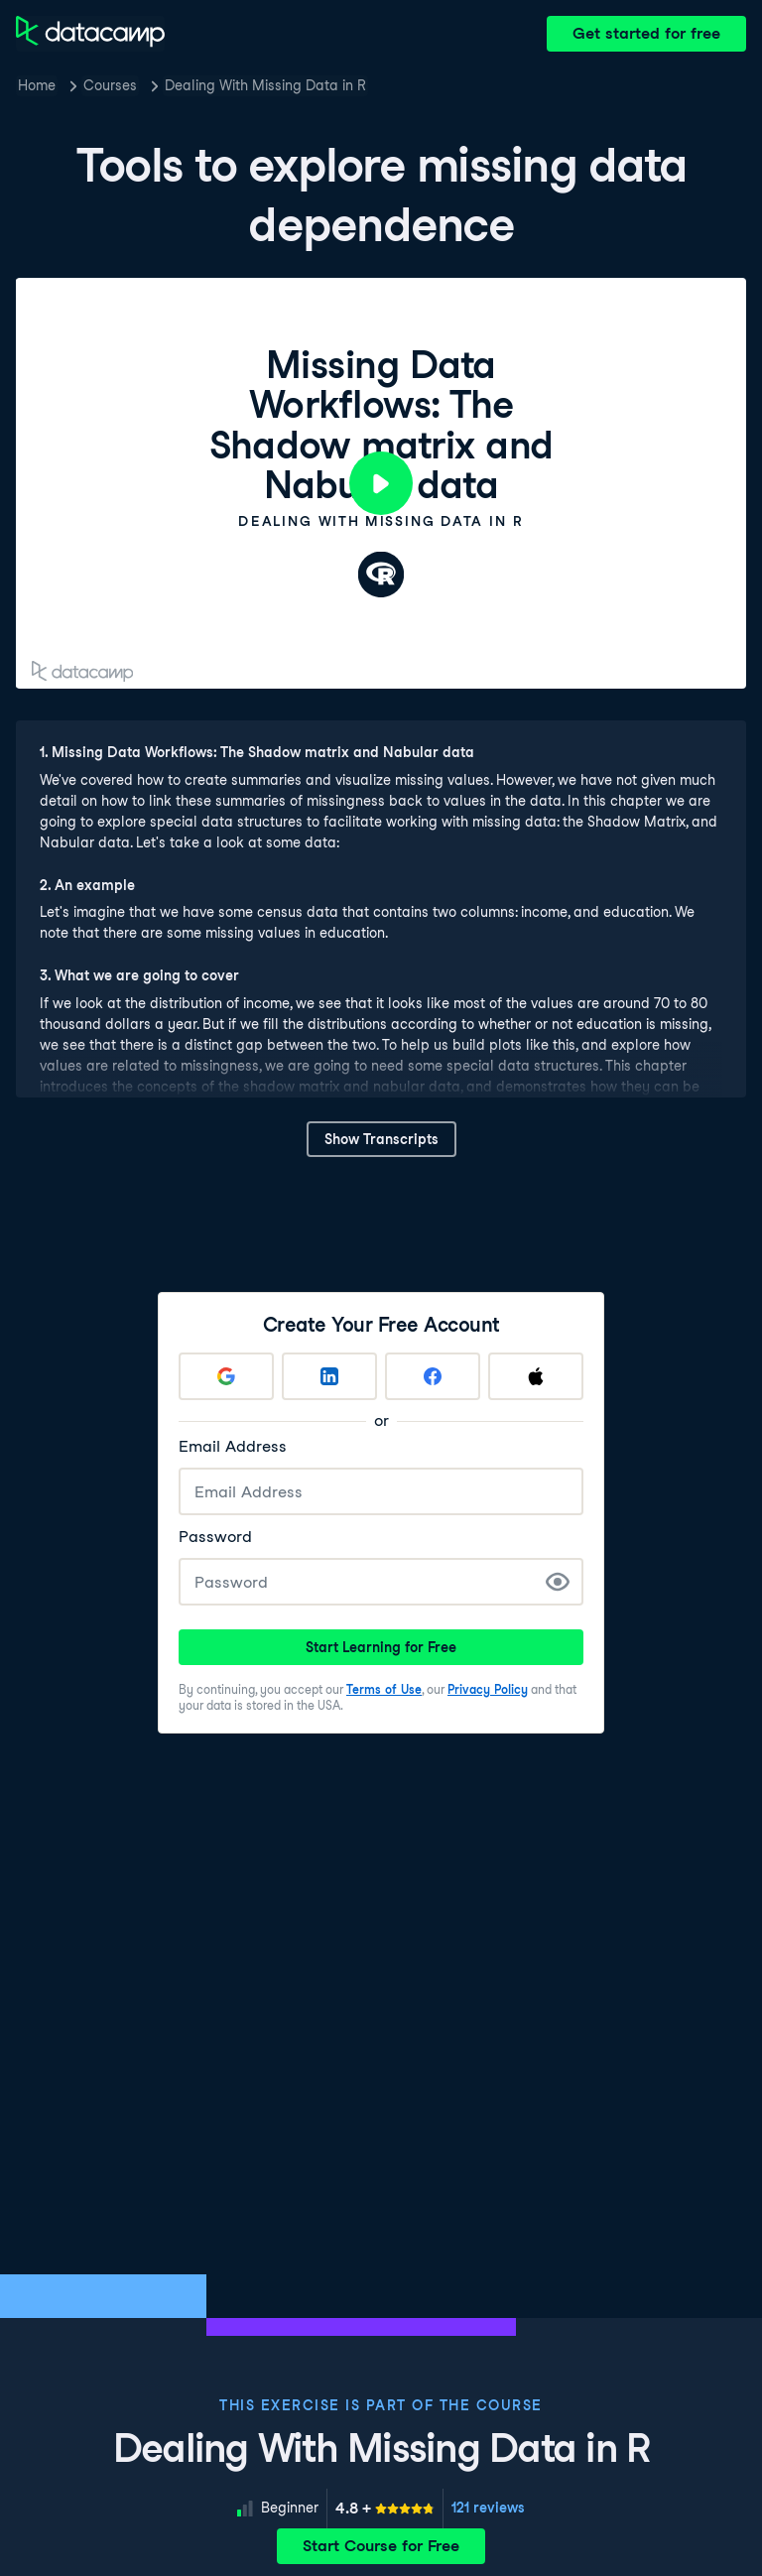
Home (37, 85)
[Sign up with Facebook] (432, 1376)
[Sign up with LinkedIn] (329, 1376)
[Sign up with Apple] (535, 1376)
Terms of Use (384, 1689)
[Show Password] (557, 1582)
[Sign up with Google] (226, 1376)
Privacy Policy (487, 1689)
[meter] (385, 2508)
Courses (110, 85)
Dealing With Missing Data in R (265, 85)
